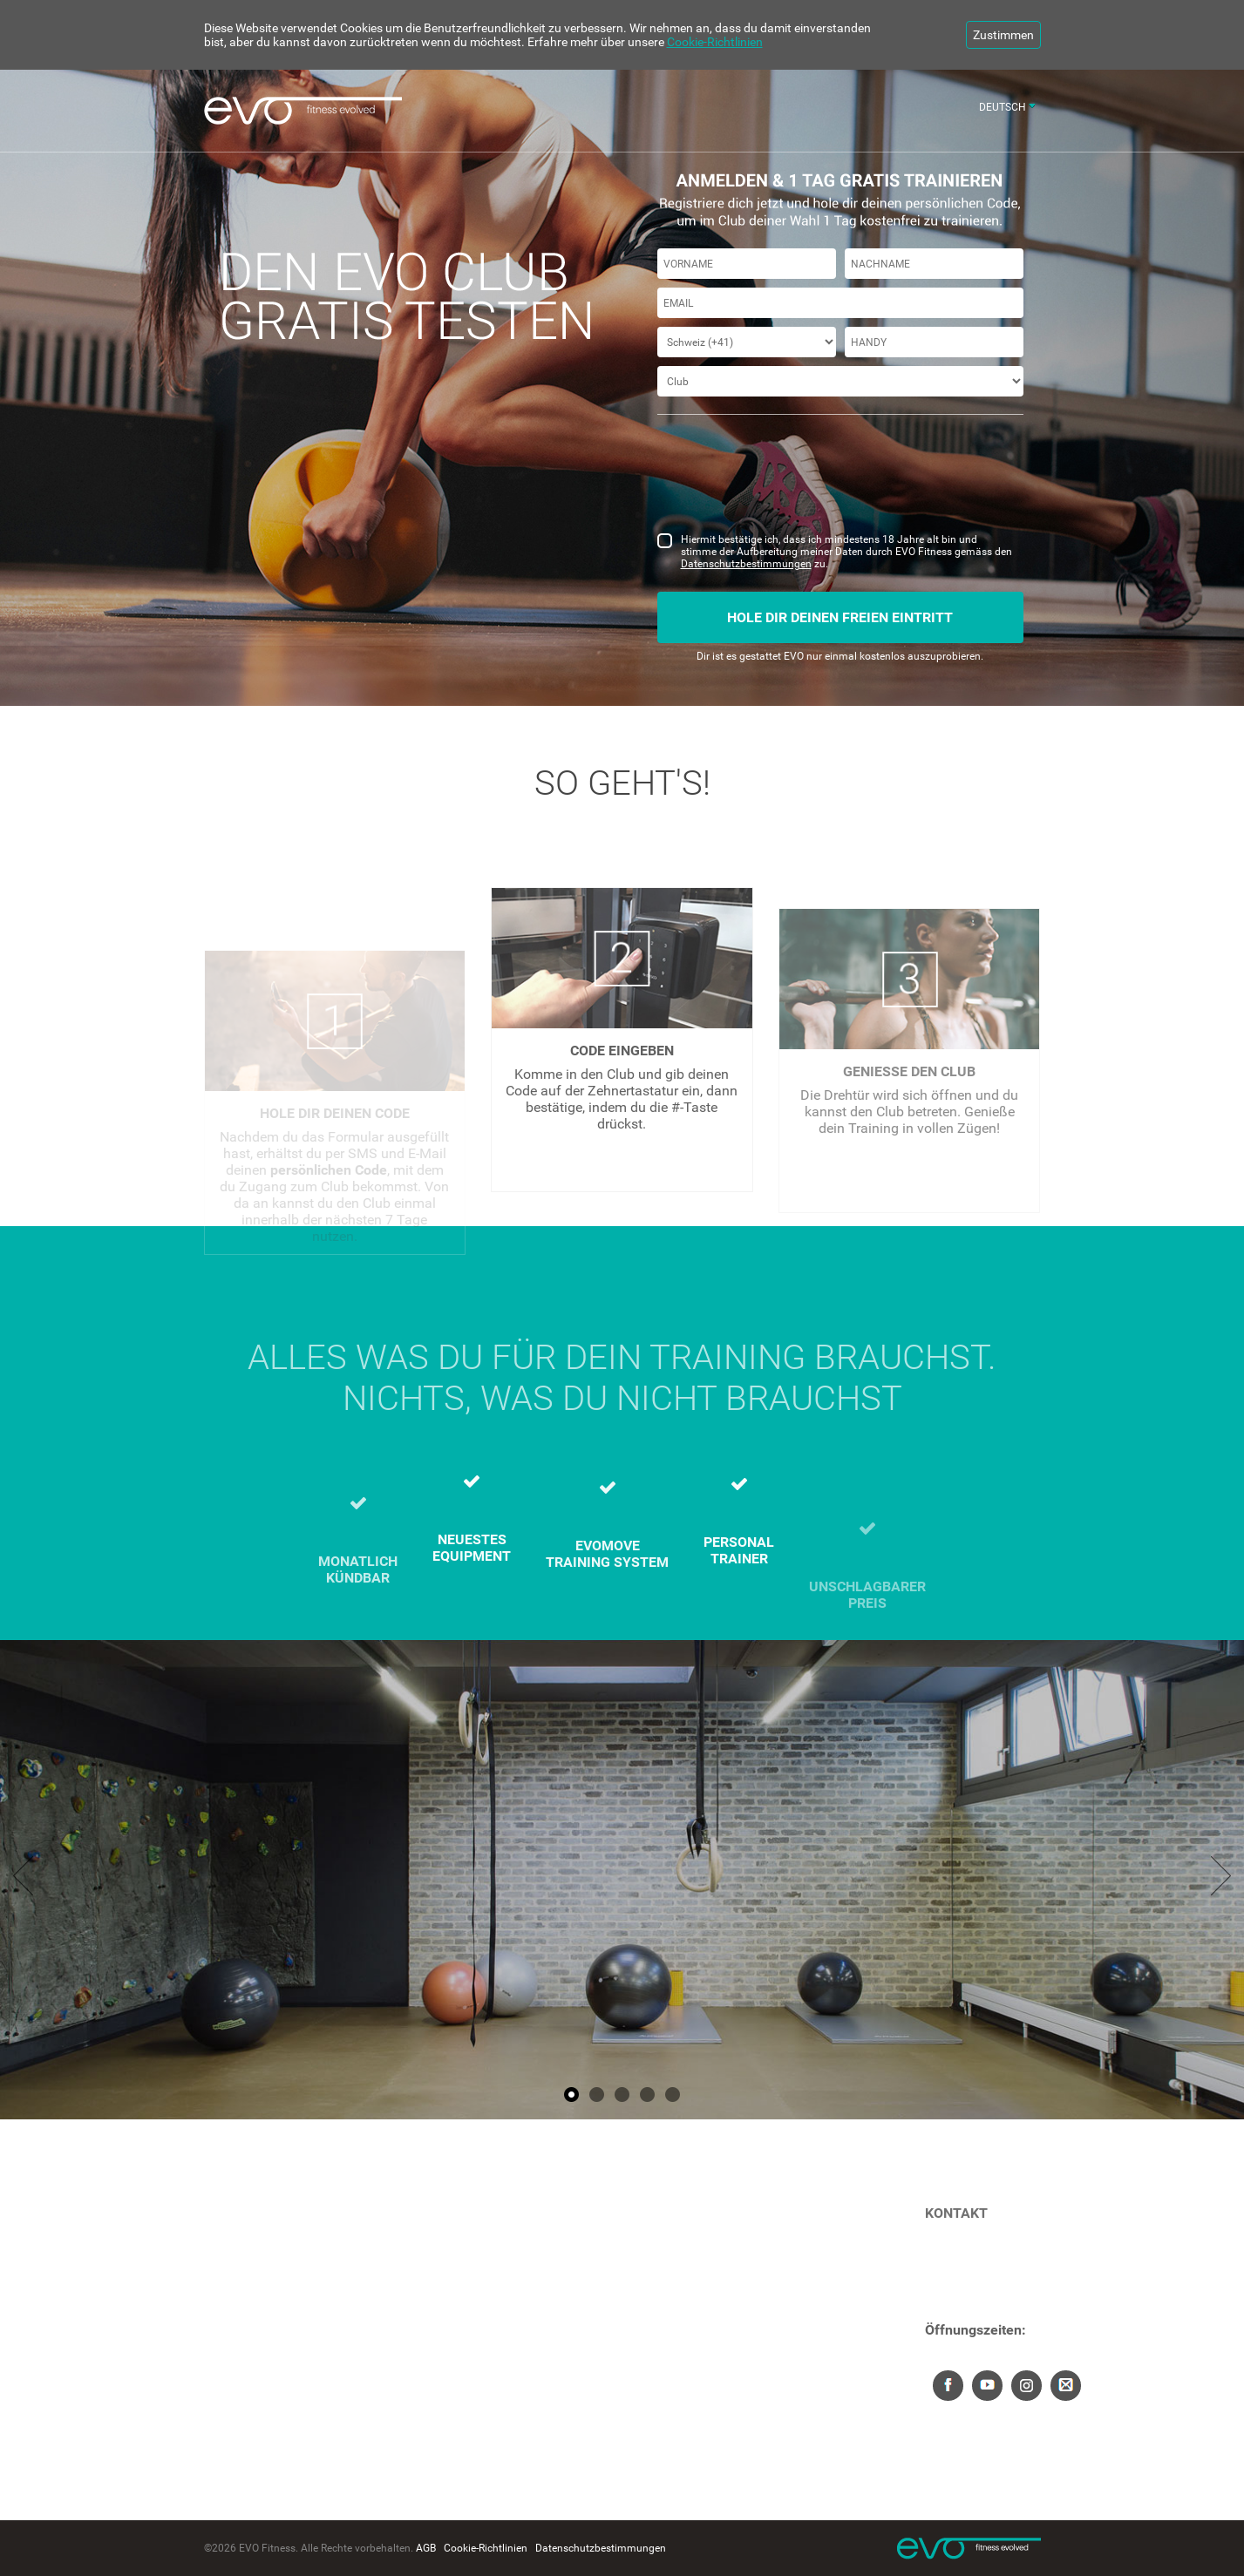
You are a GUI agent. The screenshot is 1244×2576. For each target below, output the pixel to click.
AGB (426, 2548)
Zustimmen (1003, 35)
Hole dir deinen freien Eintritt (840, 617)
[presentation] (789, 483)
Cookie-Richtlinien (715, 42)
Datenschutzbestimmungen (746, 564)
